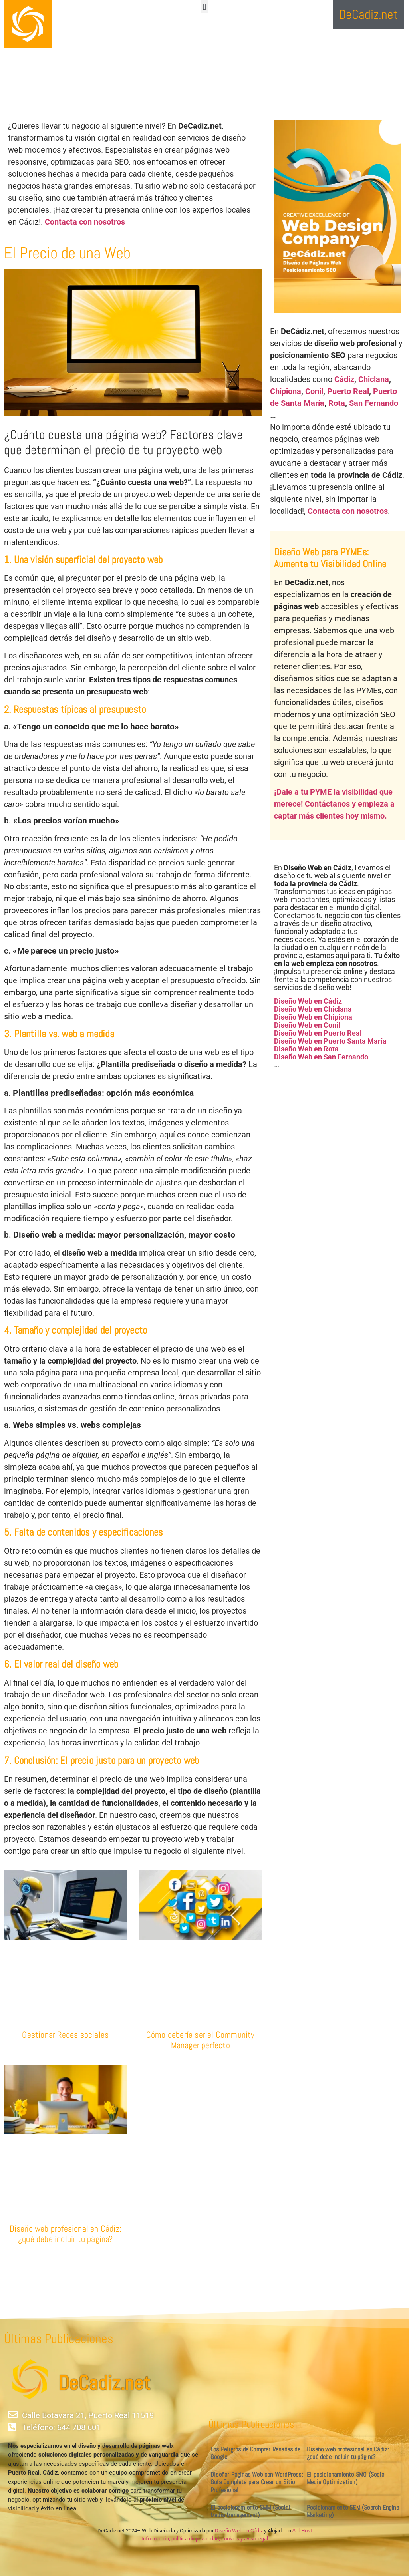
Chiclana (373, 379)
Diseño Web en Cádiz (239, 2531)
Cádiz (344, 379)
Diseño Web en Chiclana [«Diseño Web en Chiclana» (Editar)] (313, 1009)
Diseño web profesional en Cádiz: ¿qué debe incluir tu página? (65, 2233)
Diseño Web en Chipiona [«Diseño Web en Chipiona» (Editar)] (313, 1017)
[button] (204, 6)
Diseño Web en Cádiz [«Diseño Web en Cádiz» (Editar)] (308, 1001)
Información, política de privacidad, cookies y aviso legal (204, 2539)
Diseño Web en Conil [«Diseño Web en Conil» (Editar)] (307, 1025)
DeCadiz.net (104, 2383)
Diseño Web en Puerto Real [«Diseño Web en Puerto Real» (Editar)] (318, 1033)
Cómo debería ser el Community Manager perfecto (200, 2040)
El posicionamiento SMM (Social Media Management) (250, 2511)
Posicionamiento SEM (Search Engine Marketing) (353, 2511)
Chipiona (285, 391)
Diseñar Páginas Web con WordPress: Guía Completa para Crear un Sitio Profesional (256, 2482)
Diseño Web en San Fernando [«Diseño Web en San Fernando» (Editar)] (321, 1057)
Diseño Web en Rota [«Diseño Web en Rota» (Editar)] (306, 1049)
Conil (314, 391)
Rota (336, 403)
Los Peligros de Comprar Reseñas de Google (255, 2453)
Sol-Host (302, 2531)
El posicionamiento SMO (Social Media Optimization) (346, 2478)
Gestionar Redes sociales (65, 2034)
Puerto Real (348, 391)
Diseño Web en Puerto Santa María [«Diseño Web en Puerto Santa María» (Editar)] (330, 1041)
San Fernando (373, 403)
